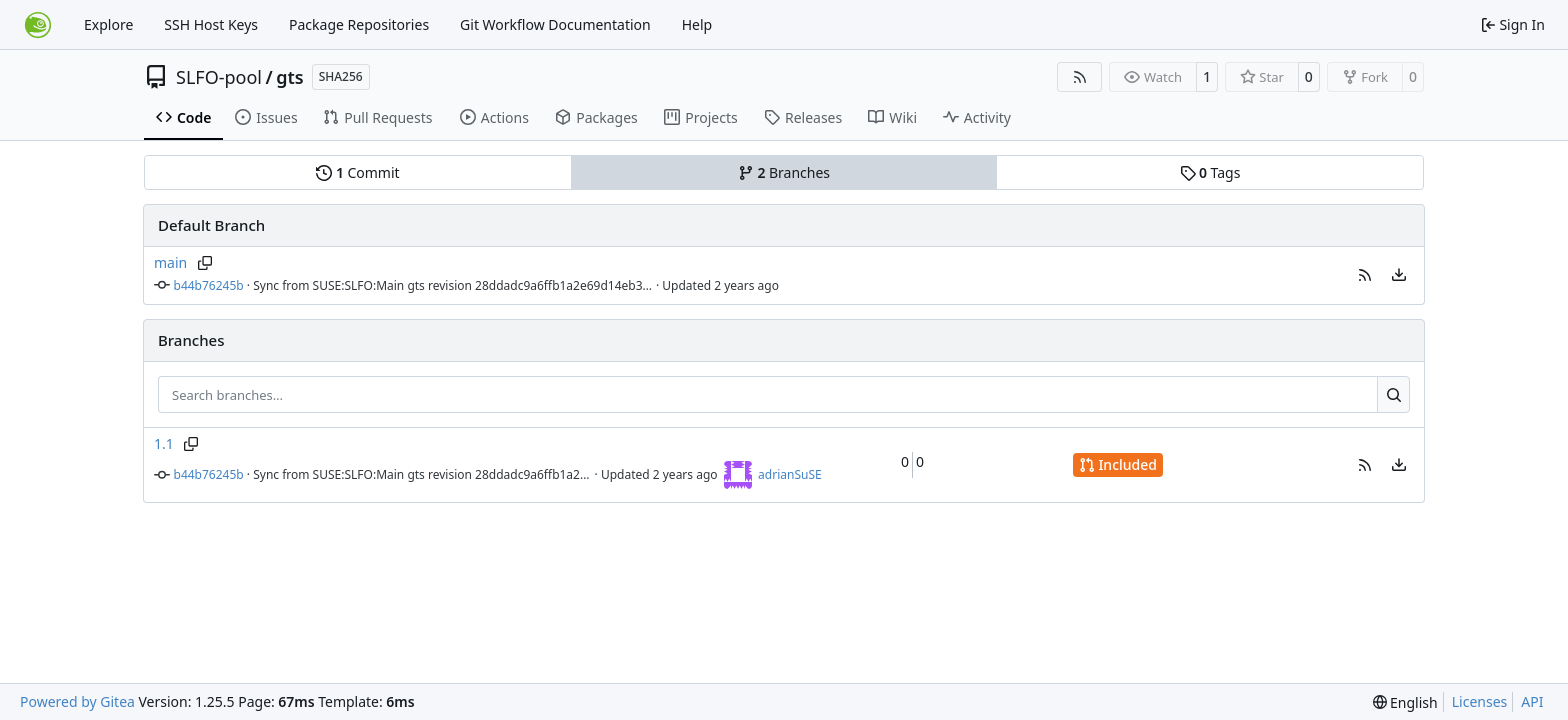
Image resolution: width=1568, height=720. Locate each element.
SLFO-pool (219, 77)
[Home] (38, 25)
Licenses (1480, 701)
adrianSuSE (790, 474)
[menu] (1399, 275)
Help (697, 24)
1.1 (164, 443)
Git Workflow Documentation (555, 24)
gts (289, 77)
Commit (357, 172)
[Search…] (1393, 395)
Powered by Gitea (77, 701)
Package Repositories (359, 24)
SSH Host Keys (211, 24)
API (1532, 701)
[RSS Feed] (1080, 77)
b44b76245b (209, 285)
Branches (784, 172)
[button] (1365, 275)
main (170, 262)
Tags (1210, 172)
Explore (108, 24)
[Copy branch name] (204, 263)
